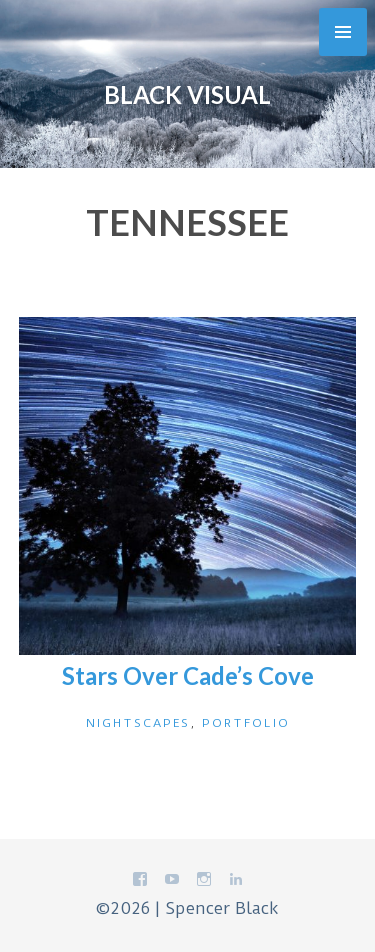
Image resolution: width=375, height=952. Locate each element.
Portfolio (246, 723)
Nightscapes (138, 723)
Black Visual (187, 94)
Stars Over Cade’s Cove (188, 675)
